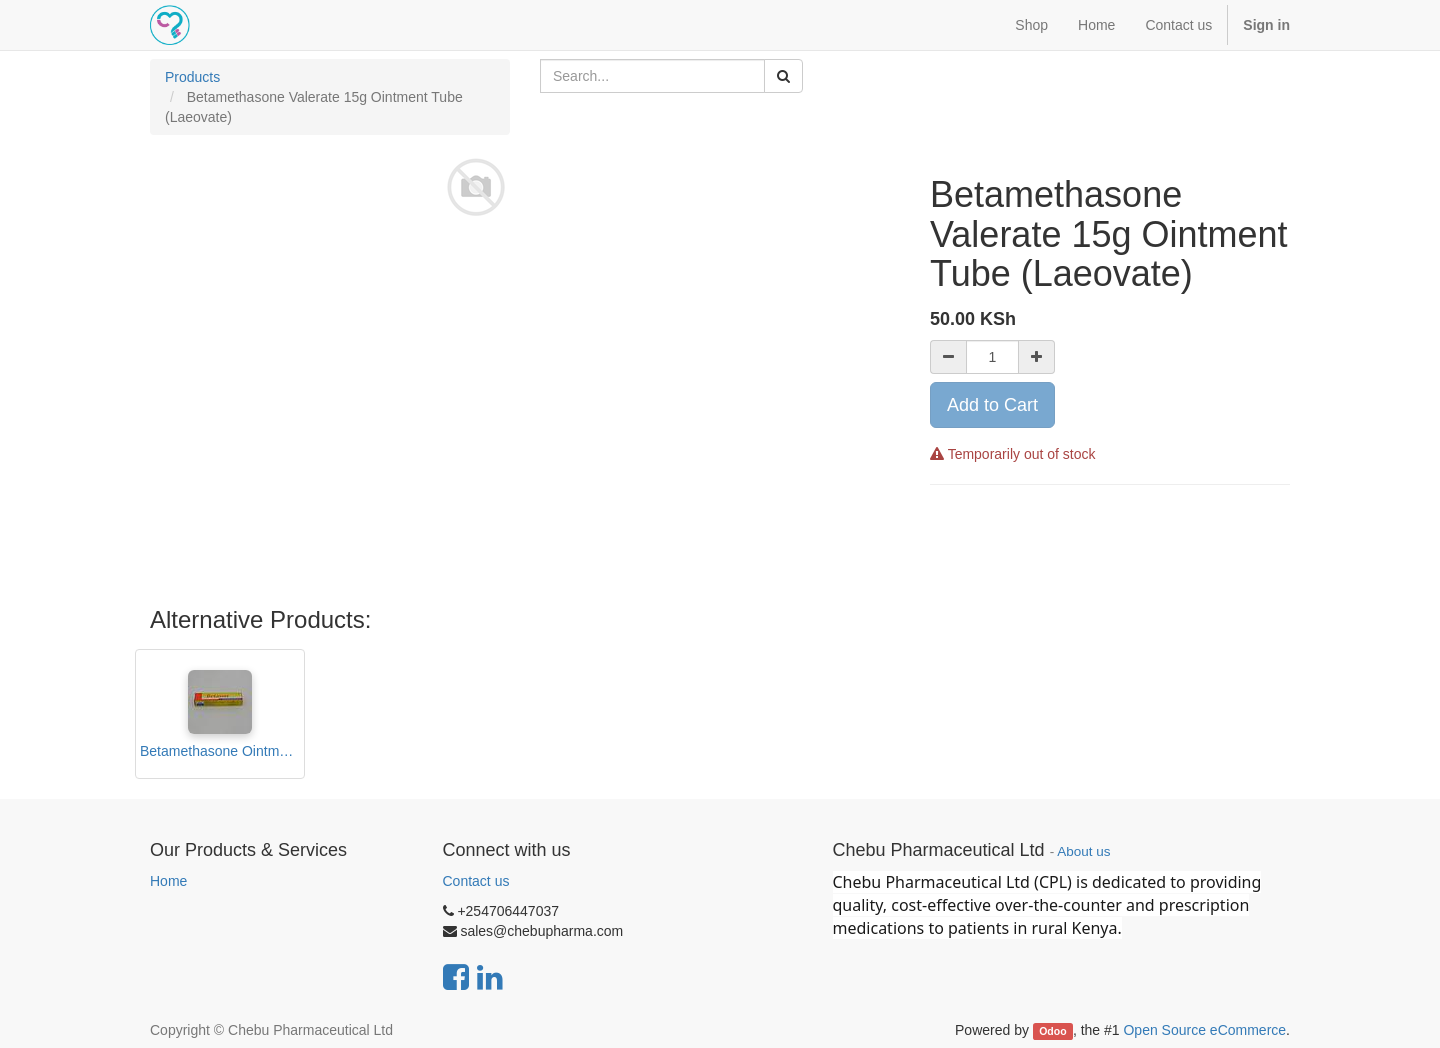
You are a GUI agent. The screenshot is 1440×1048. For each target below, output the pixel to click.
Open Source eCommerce (1204, 1030)
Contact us (476, 881)
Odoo (1052, 1031)
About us (1083, 851)
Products (192, 77)
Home (168, 881)
